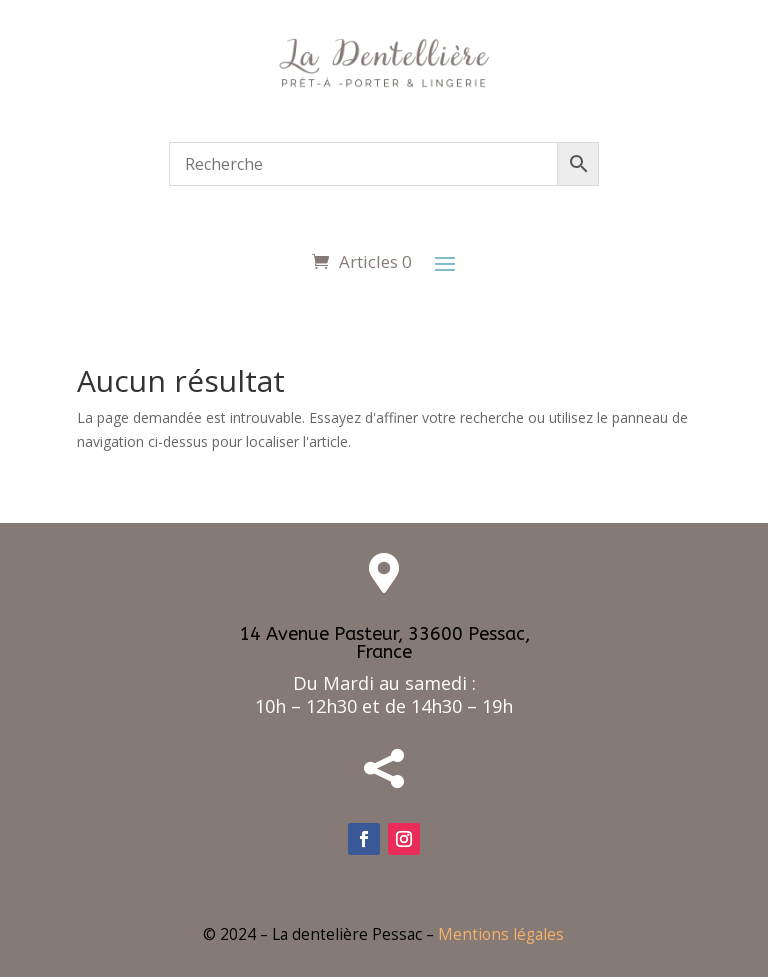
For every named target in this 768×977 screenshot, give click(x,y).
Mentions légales (501, 934)
